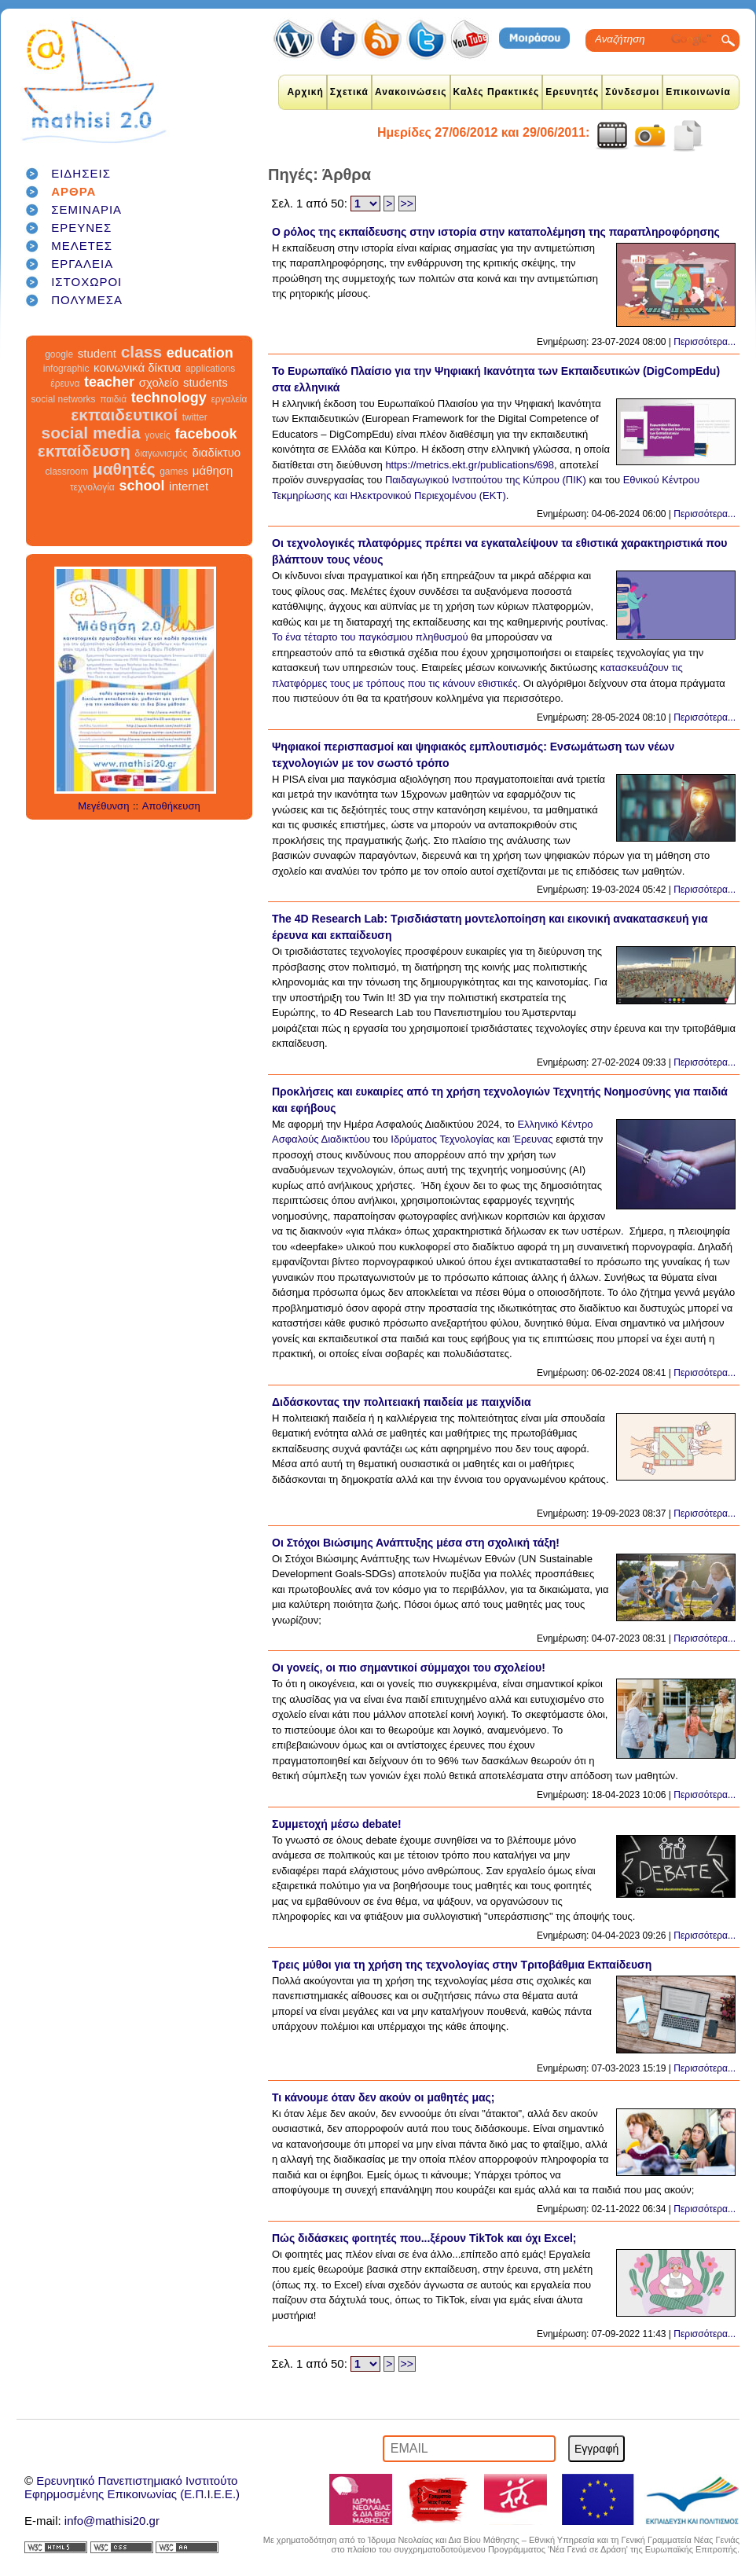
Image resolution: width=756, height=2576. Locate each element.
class (142, 351)
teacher (109, 382)
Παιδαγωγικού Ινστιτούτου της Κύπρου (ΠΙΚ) (485, 480)
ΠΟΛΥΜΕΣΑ (87, 299)
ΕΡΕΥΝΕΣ (81, 227)
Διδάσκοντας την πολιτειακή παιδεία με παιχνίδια (401, 1402)
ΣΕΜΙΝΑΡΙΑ (86, 209)
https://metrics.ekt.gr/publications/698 (469, 465)
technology (169, 398)
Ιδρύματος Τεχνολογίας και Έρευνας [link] (471, 1139)
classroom (67, 471)
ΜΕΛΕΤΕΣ (81, 245)
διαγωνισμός (160, 453)
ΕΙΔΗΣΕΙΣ (81, 173)
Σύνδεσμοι (632, 91)
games (174, 471)
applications (210, 368)
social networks (63, 399)
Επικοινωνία (698, 91)
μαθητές (124, 469)
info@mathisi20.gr (112, 2520)
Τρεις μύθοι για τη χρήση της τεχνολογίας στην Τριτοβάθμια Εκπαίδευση (461, 1964)
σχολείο (159, 382)
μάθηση (213, 470)
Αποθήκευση (171, 806)
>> (407, 203)
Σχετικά (349, 91)
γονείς (157, 435)
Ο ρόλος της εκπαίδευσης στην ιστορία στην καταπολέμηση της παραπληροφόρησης (496, 232)
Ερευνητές (572, 91)
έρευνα (64, 383)
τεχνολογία (92, 487)
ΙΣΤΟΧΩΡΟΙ (86, 281)
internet (188, 486)
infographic (66, 368)
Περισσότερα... (704, 341)
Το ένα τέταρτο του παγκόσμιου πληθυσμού (370, 637)
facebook (205, 434)
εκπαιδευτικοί (124, 414)
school (141, 486)
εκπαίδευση (84, 450)
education (200, 353)
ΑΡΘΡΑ (73, 191)
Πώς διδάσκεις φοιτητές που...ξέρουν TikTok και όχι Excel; (424, 2238)
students (205, 382)
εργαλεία (229, 399)
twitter (194, 417)
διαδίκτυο (216, 452)
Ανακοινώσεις (411, 91)
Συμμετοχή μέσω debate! (337, 1824)
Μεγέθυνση (103, 806)
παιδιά (113, 399)
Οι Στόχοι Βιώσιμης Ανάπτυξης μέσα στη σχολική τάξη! (416, 1542)
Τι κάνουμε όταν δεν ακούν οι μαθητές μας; (383, 2097)
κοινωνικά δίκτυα (137, 367)
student (97, 353)
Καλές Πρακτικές (496, 91)
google (59, 354)
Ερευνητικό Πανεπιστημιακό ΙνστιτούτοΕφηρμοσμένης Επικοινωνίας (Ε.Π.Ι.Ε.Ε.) (132, 2487)
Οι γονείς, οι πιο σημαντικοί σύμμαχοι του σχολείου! (408, 1667)
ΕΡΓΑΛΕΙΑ (82, 263)
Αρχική (305, 91)
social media (91, 432)
